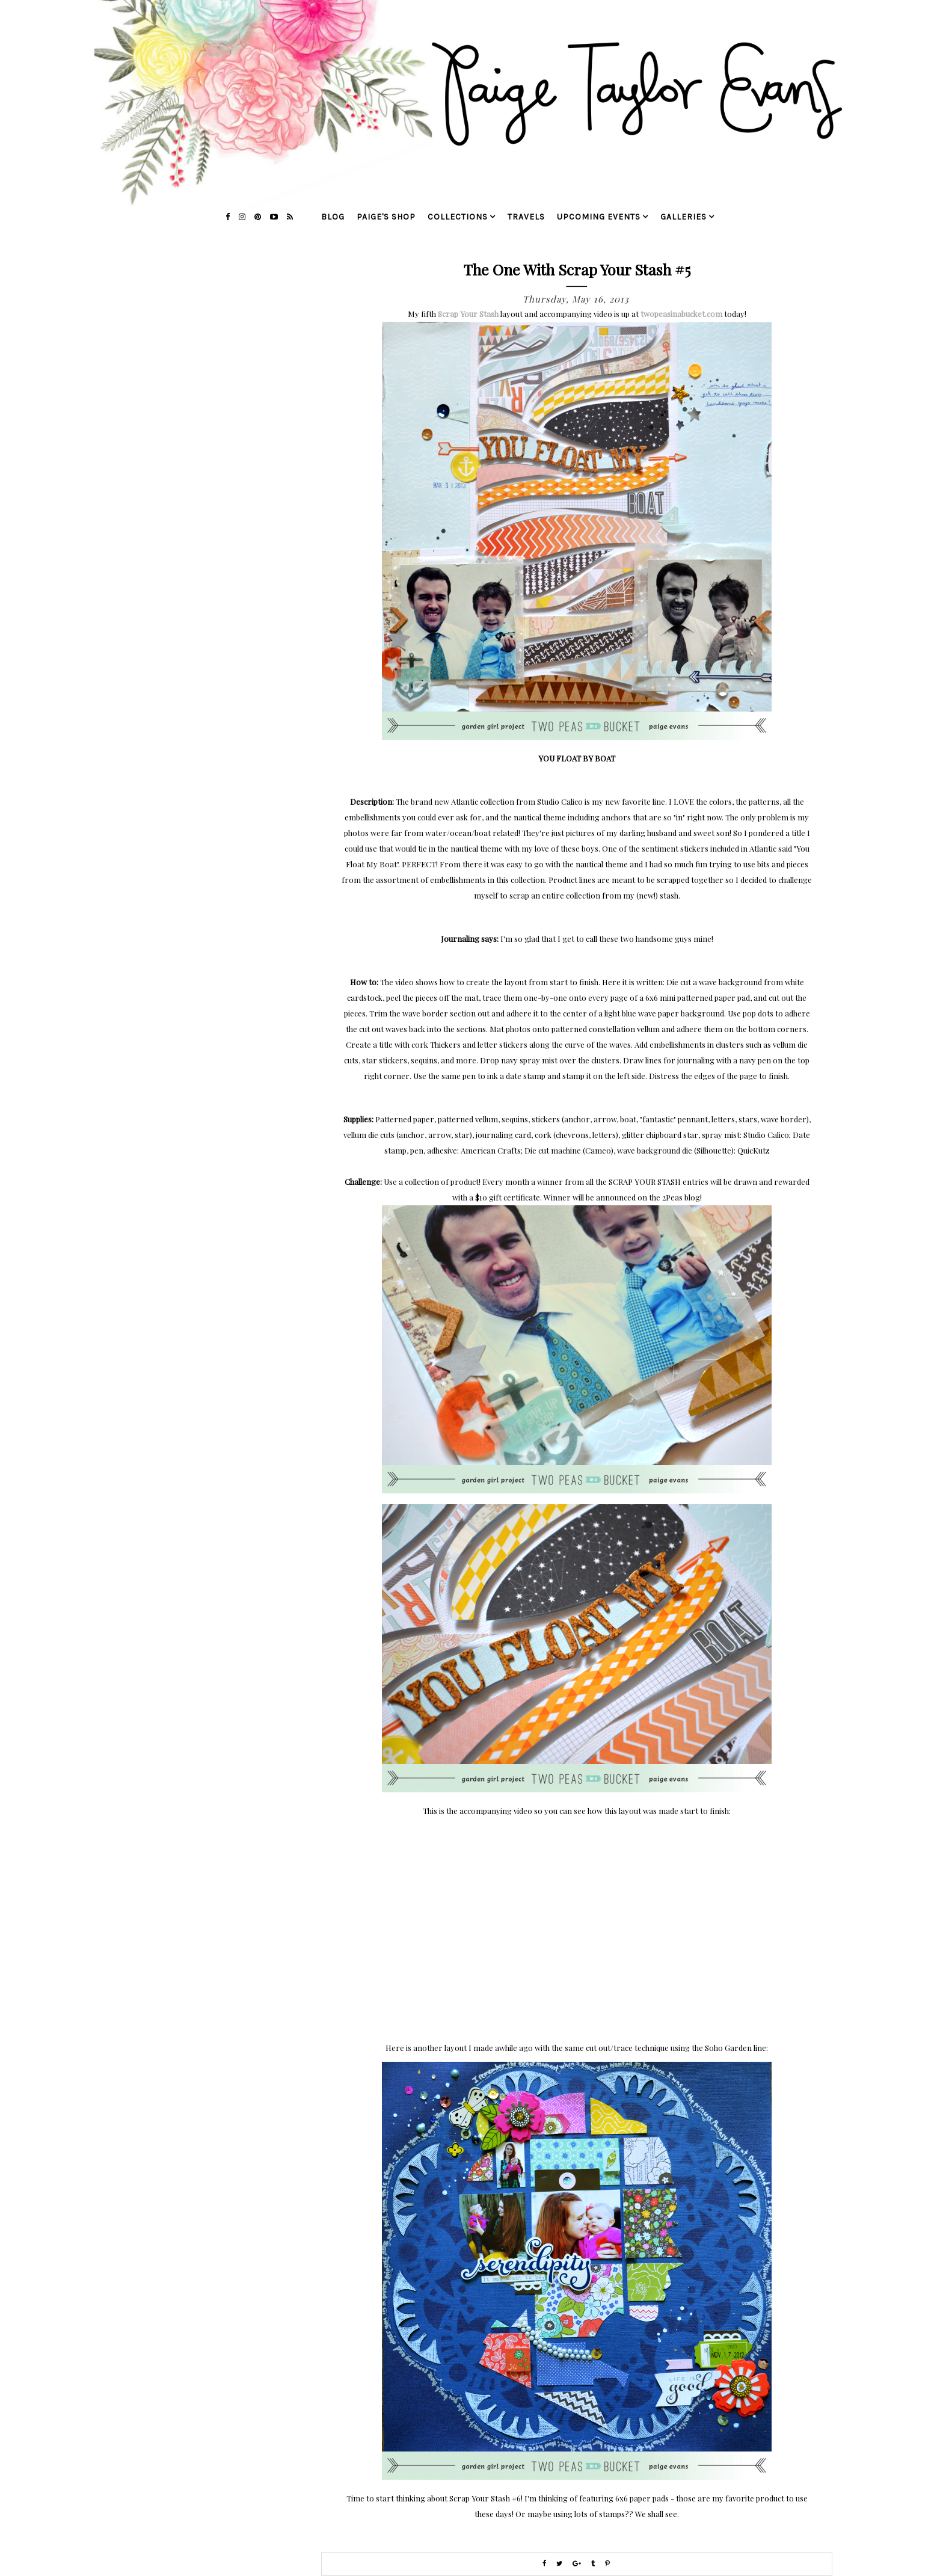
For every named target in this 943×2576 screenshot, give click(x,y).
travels (526, 217)
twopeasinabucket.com (681, 314)
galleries (683, 217)
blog (333, 217)
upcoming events (598, 217)
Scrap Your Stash (468, 314)
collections (458, 217)
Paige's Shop (386, 217)
